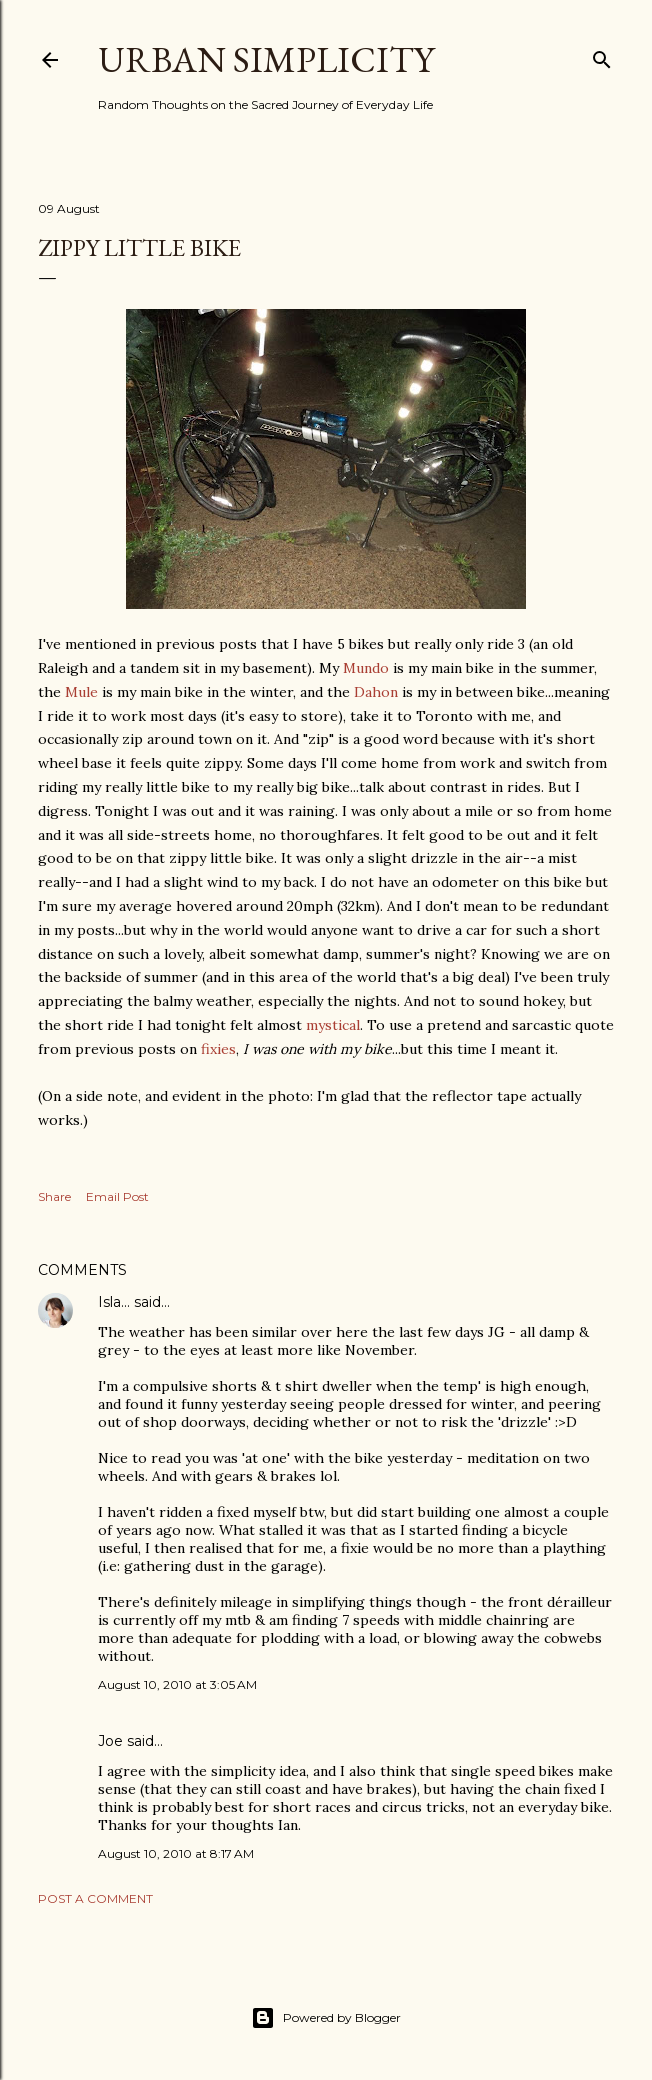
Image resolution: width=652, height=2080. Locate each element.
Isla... (114, 1302)
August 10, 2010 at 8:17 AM (176, 1853)
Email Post (117, 1196)
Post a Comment (95, 1898)
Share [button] (54, 1196)
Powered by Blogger (326, 2018)
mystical (333, 1025)
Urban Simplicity (266, 59)
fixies (218, 1049)
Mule (81, 692)
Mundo (366, 668)
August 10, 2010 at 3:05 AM (177, 1684)
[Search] (602, 55)
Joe (110, 1741)
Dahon (376, 692)
